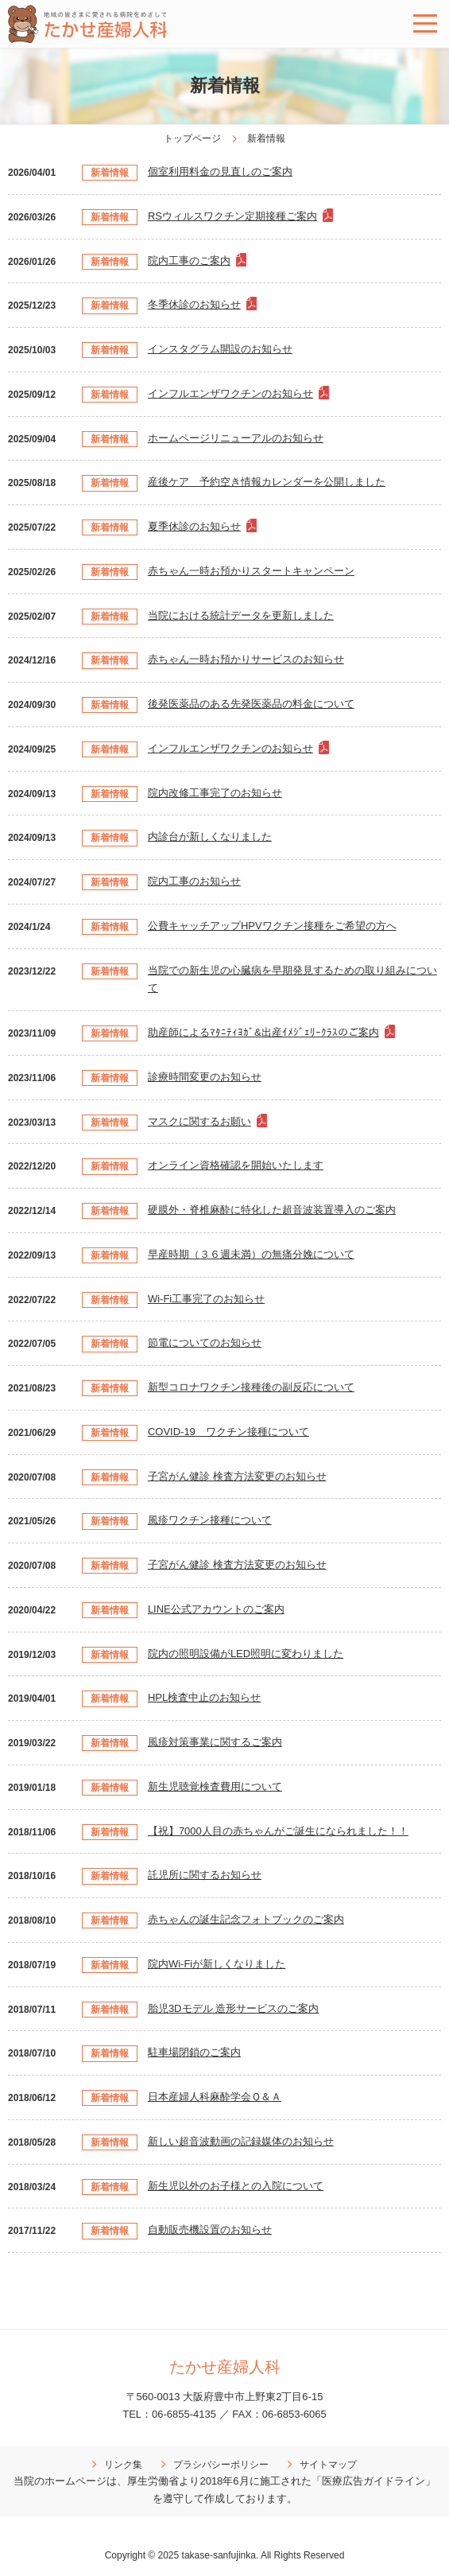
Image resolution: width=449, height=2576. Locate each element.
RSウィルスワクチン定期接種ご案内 (232, 216)
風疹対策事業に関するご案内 (215, 1742)
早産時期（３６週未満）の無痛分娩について (251, 1254)
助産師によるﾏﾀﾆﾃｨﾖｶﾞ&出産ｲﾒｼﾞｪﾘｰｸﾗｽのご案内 (263, 1032)
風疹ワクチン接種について (210, 1520)
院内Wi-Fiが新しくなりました (216, 1964)
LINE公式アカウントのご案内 (216, 1609)
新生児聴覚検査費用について (215, 1786)
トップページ (192, 138)
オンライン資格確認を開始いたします (235, 1165)
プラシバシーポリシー (221, 2464)
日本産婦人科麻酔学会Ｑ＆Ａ (214, 2097)
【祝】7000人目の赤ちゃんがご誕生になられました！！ (278, 1831)
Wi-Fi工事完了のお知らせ (206, 1299)
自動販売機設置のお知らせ (210, 2230)
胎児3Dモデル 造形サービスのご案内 (233, 2008)
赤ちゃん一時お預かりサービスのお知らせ (246, 659)
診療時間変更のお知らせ (204, 1077)
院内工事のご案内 (189, 261)
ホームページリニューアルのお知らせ (235, 438)
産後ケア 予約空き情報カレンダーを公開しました (266, 482)
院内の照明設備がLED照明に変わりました (245, 1654)
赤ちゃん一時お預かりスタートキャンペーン (251, 571)
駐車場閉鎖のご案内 (194, 2052)
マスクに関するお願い (199, 1121)
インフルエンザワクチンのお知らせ (230, 393)
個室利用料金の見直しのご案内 (220, 171)
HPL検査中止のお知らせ (204, 1697)
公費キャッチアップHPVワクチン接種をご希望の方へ (272, 926)
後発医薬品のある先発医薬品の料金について (251, 704)
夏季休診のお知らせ (194, 526)
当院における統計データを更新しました (241, 615)
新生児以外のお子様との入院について (235, 2186)
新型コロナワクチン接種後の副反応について (251, 1387)
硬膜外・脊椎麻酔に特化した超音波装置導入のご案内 (272, 1210)
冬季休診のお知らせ (194, 304)
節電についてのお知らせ (204, 1342)
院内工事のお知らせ (194, 881)
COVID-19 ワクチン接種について (228, 1432)
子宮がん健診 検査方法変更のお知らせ (237, 1476)
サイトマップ (328, 2464)
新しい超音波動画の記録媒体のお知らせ (241, 2141)
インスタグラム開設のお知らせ (220, 349)
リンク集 (123, 2464)
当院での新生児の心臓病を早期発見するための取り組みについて (292, 979)
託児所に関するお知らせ (204, 1875)
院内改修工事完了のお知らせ (215, 793)
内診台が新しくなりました (210, 836)
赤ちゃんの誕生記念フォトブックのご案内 (246, 1919)
